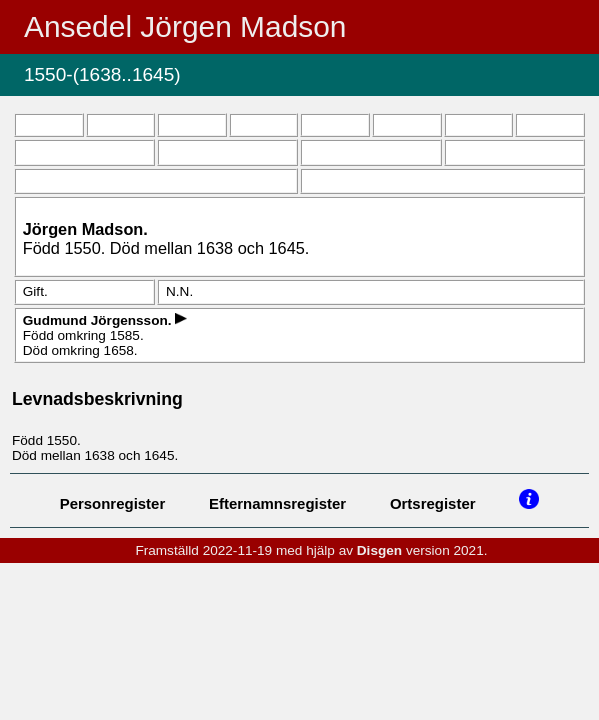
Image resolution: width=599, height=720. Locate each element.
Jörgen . (85, 229)
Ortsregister (433, 503)
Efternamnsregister (277, 503)
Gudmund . (99, 320)
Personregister (113, 503)
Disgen (379, 550)
